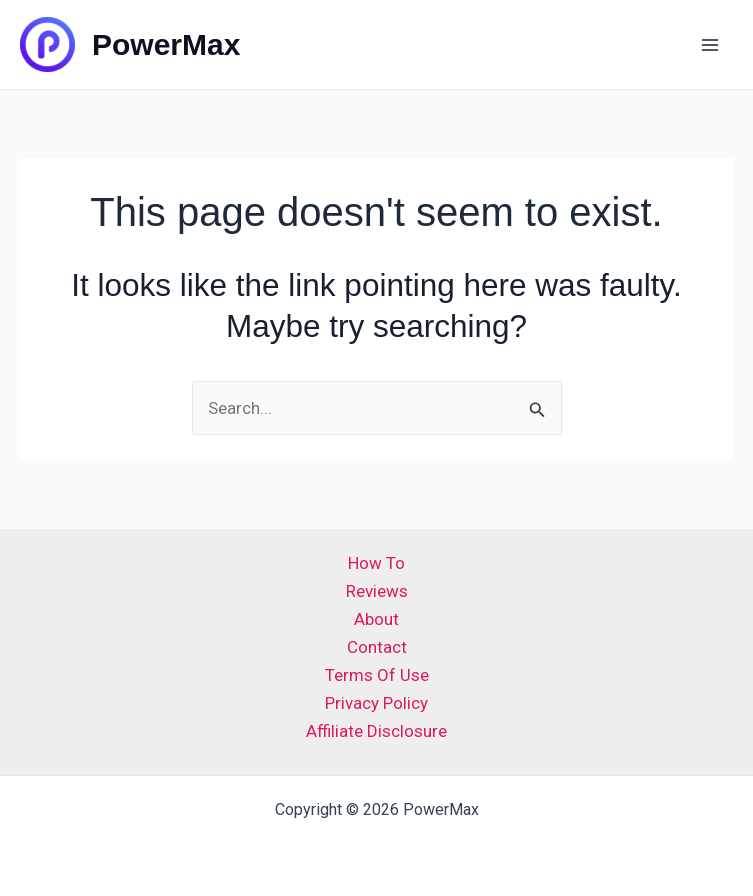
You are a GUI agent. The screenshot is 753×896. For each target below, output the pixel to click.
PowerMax (166, 44)
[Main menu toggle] (711, 45)
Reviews (377, 591)
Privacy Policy (376, 703)
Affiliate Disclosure (376, 731)
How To (376, 563)
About (376, 619)
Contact (377, 647)
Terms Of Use (377, 675)
